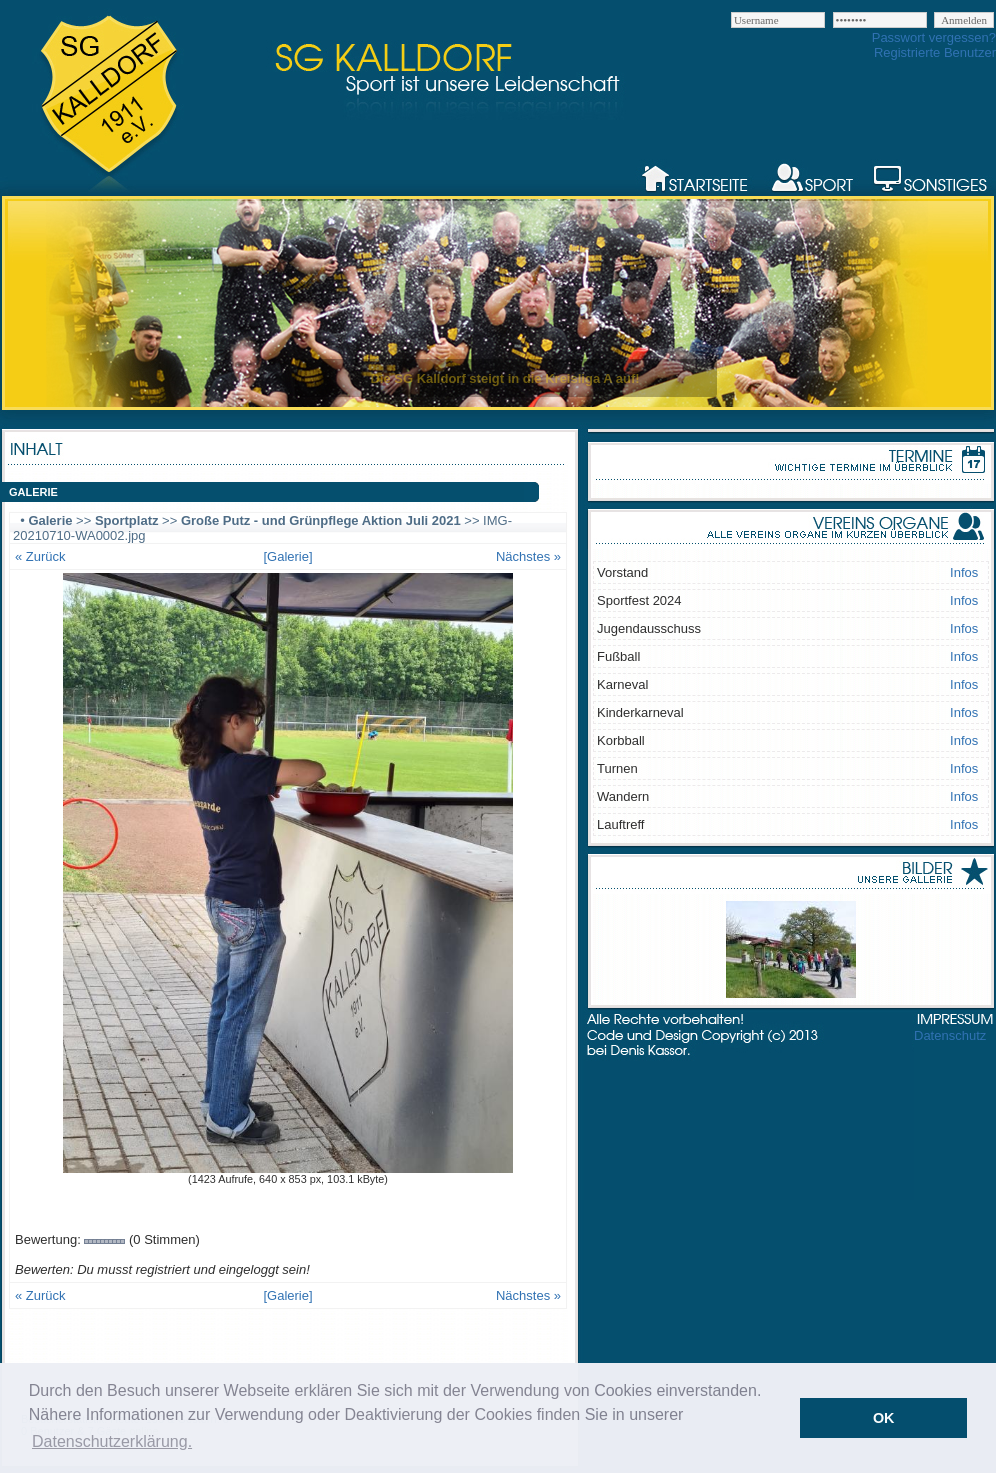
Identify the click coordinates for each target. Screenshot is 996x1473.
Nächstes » (528, 556)
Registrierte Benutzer (935, 52)
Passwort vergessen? (934, 37)
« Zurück (40, 556)
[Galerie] (287, 556)
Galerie (50, 520)
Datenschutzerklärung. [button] (112, 1441)
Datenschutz (950, 1035)
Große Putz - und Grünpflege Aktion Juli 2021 (321, 520)
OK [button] (884, 1418)
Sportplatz (127, 520)
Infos (964, 572)
